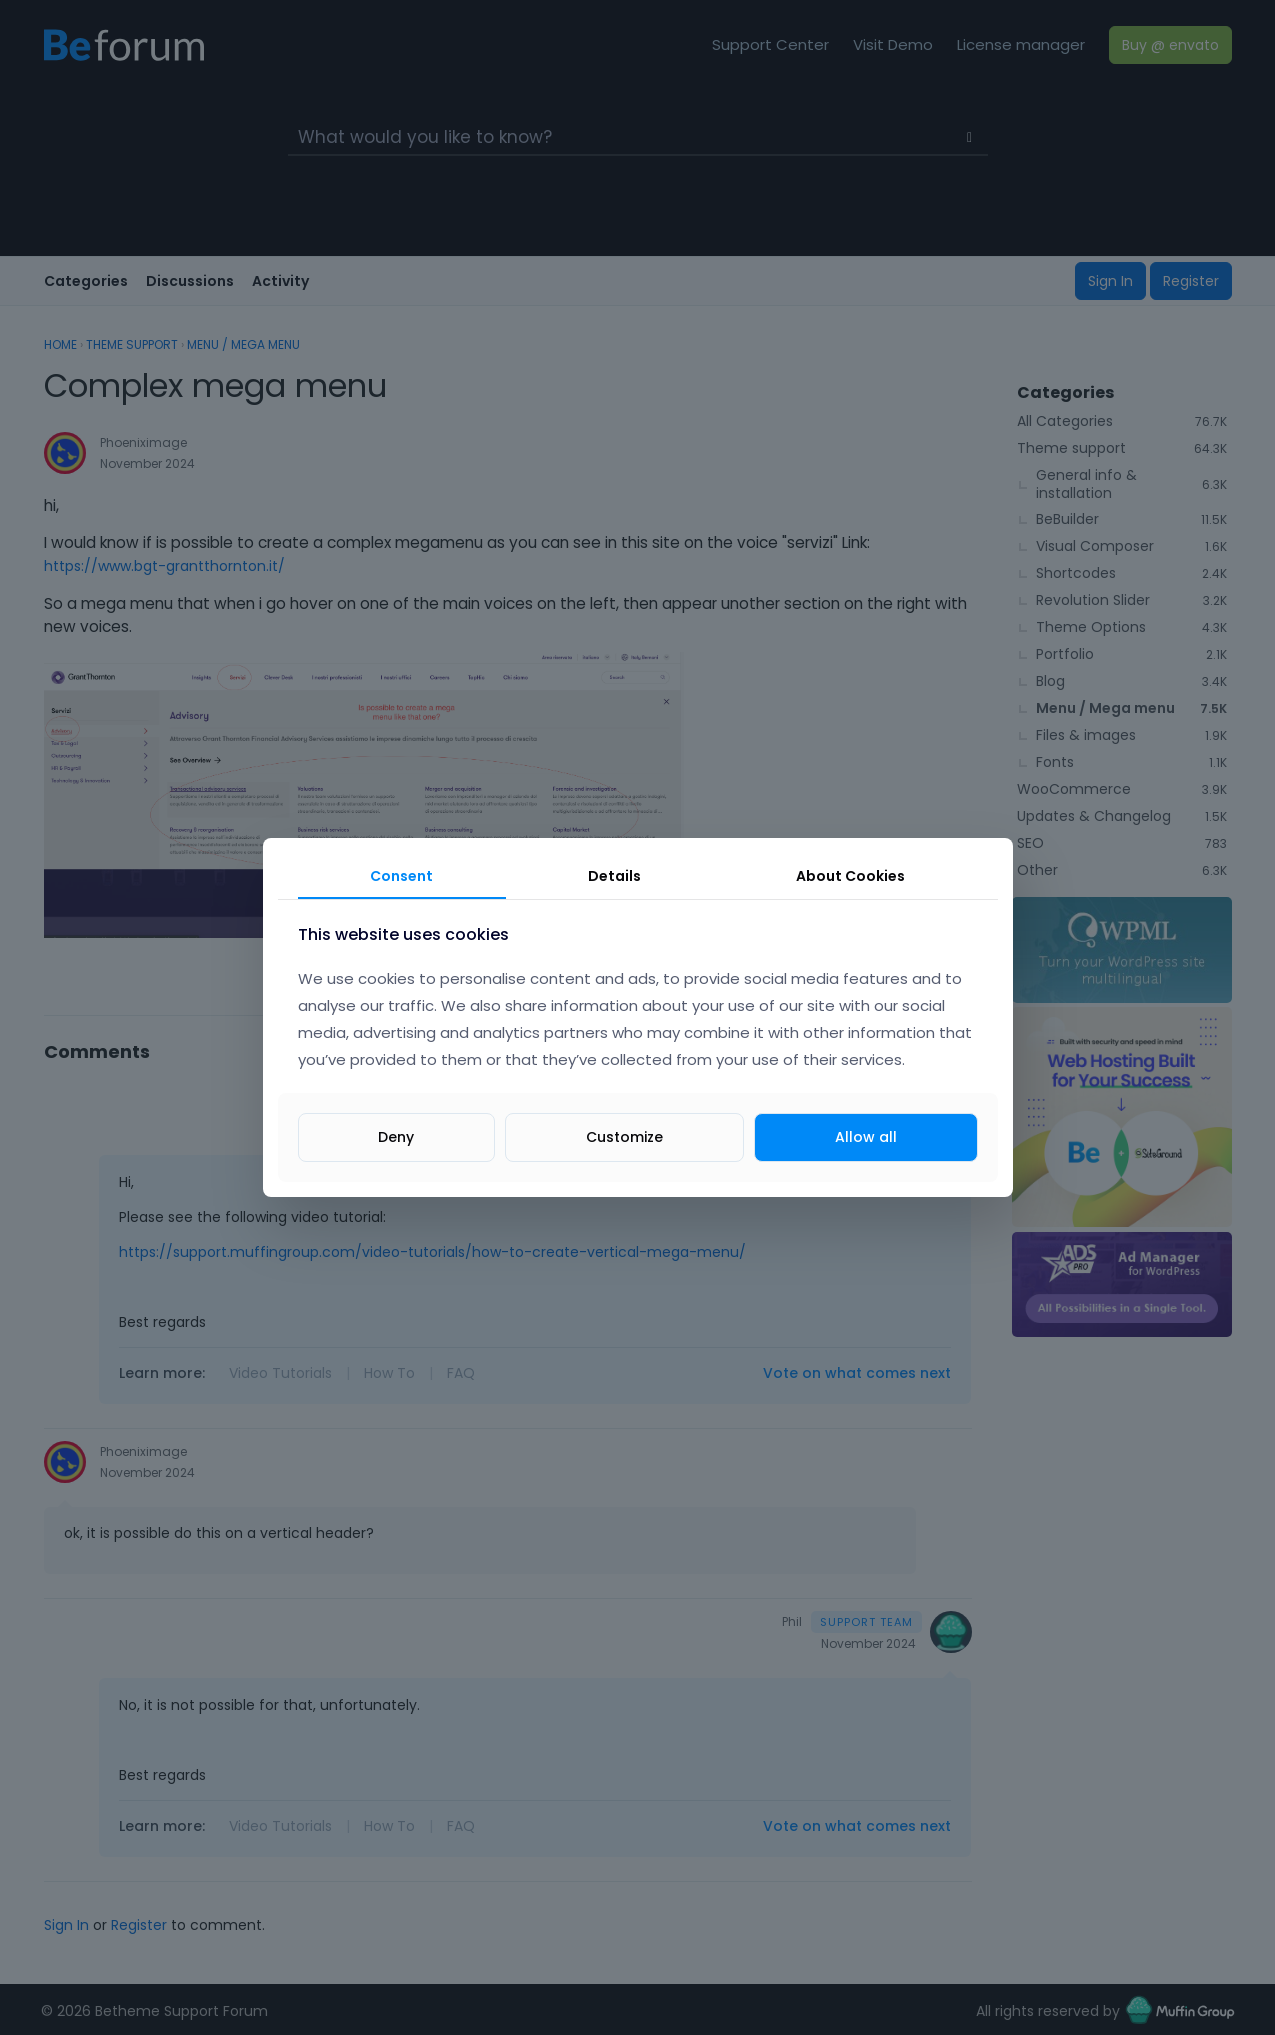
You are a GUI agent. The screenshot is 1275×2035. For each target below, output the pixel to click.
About (850, 876)
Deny (396, 1137)
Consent (401, 876)
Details (614, 876)
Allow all (866, 1137)
